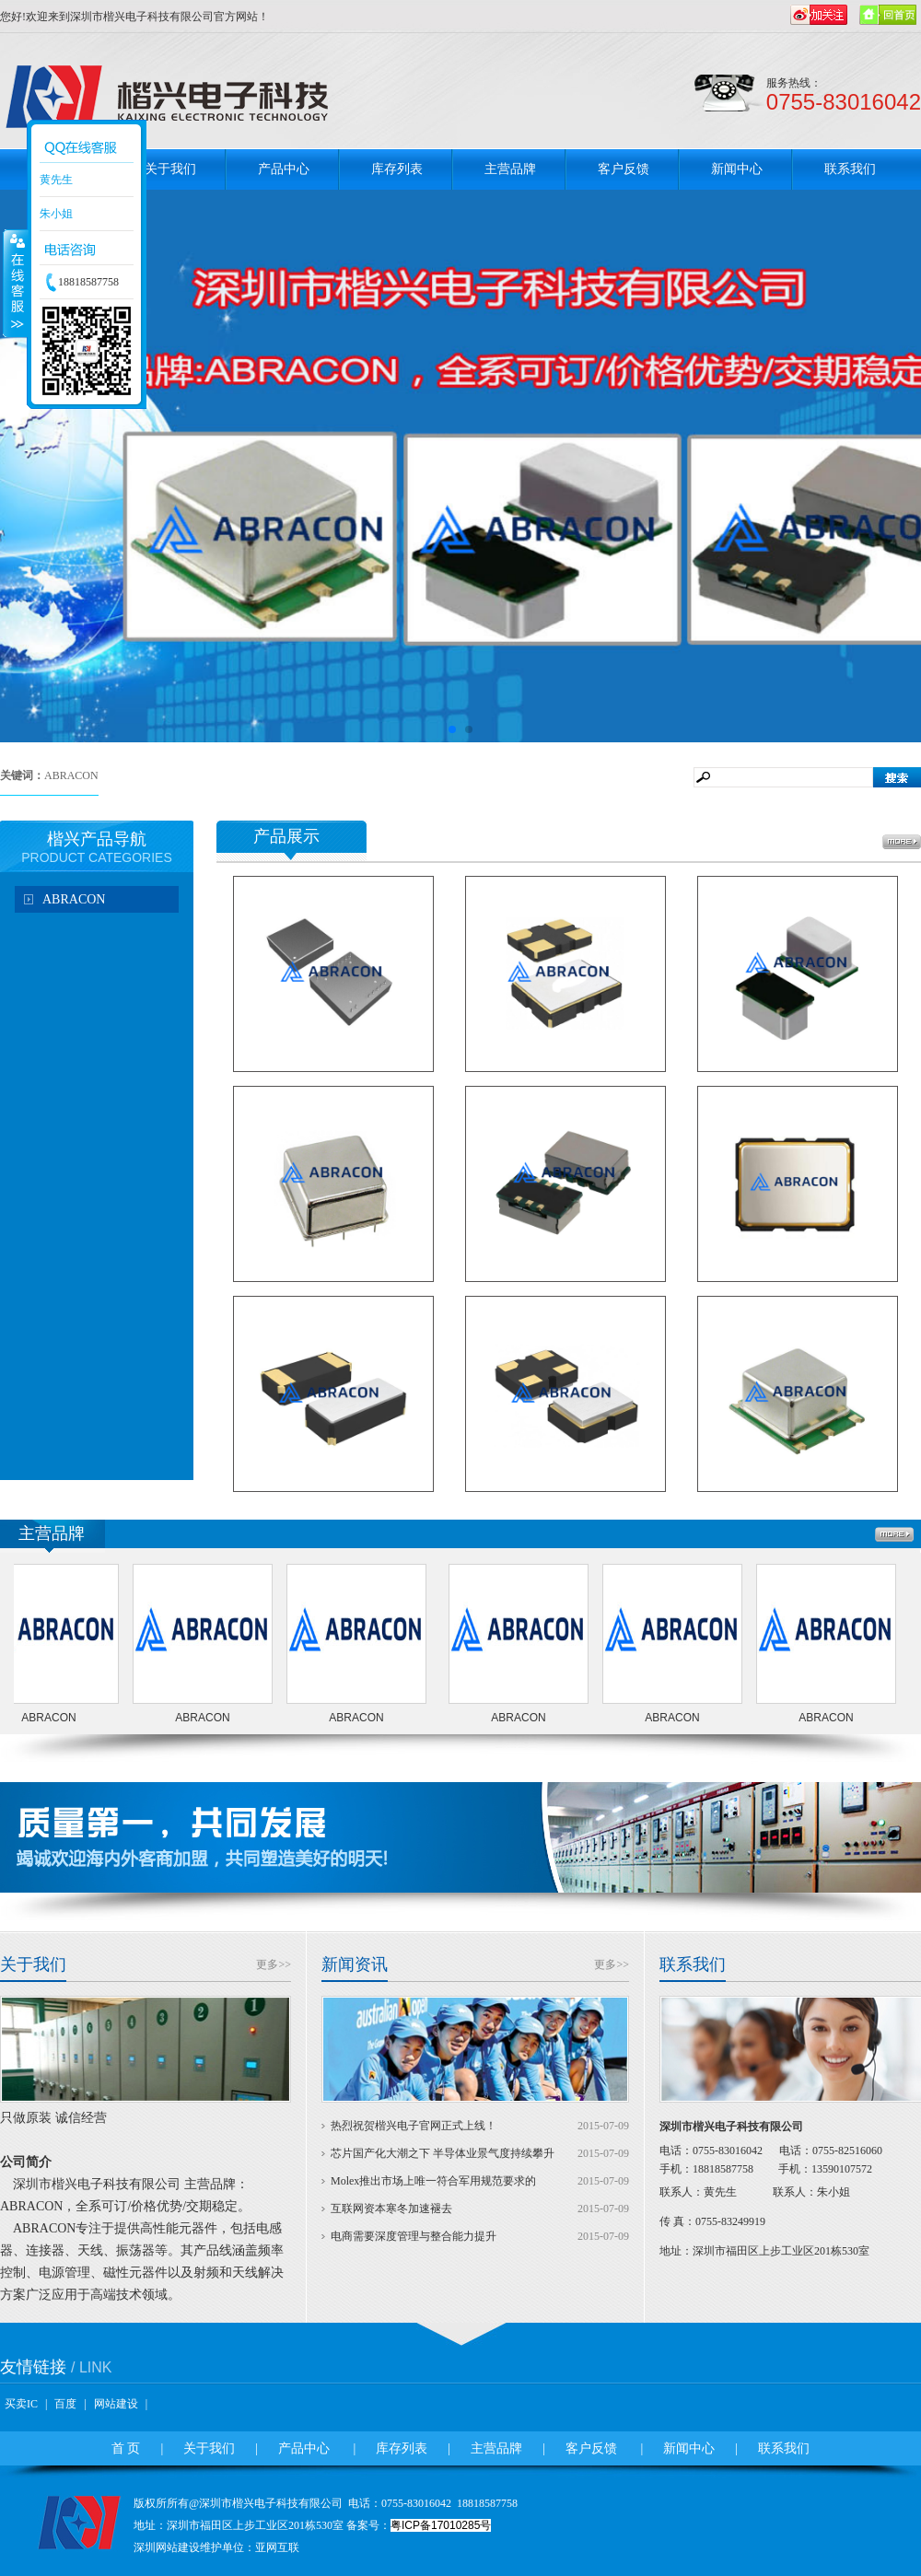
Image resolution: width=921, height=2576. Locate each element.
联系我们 (850, 169)
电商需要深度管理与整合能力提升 (413, 2236)
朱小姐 (56, 213)
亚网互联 (277, 2547)
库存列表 (397, 169)
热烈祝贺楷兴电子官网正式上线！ (413, 2125)
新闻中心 (737, 169)
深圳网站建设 (167, 2547)
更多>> (273, 1964)
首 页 (126, 2448)
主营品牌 (510, 169)
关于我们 (170, 169)
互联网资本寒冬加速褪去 (391, 2208)
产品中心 (283, 169)
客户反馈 (623, 169)
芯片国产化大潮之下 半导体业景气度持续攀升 (442, 2153)
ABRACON (73, 899)
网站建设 (116, 2403)
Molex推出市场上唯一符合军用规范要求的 (433, 2180)
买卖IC (21, 2403)
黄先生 (56, 179)
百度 (65, 2403)
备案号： (418, 2525)
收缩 (16, 282)
